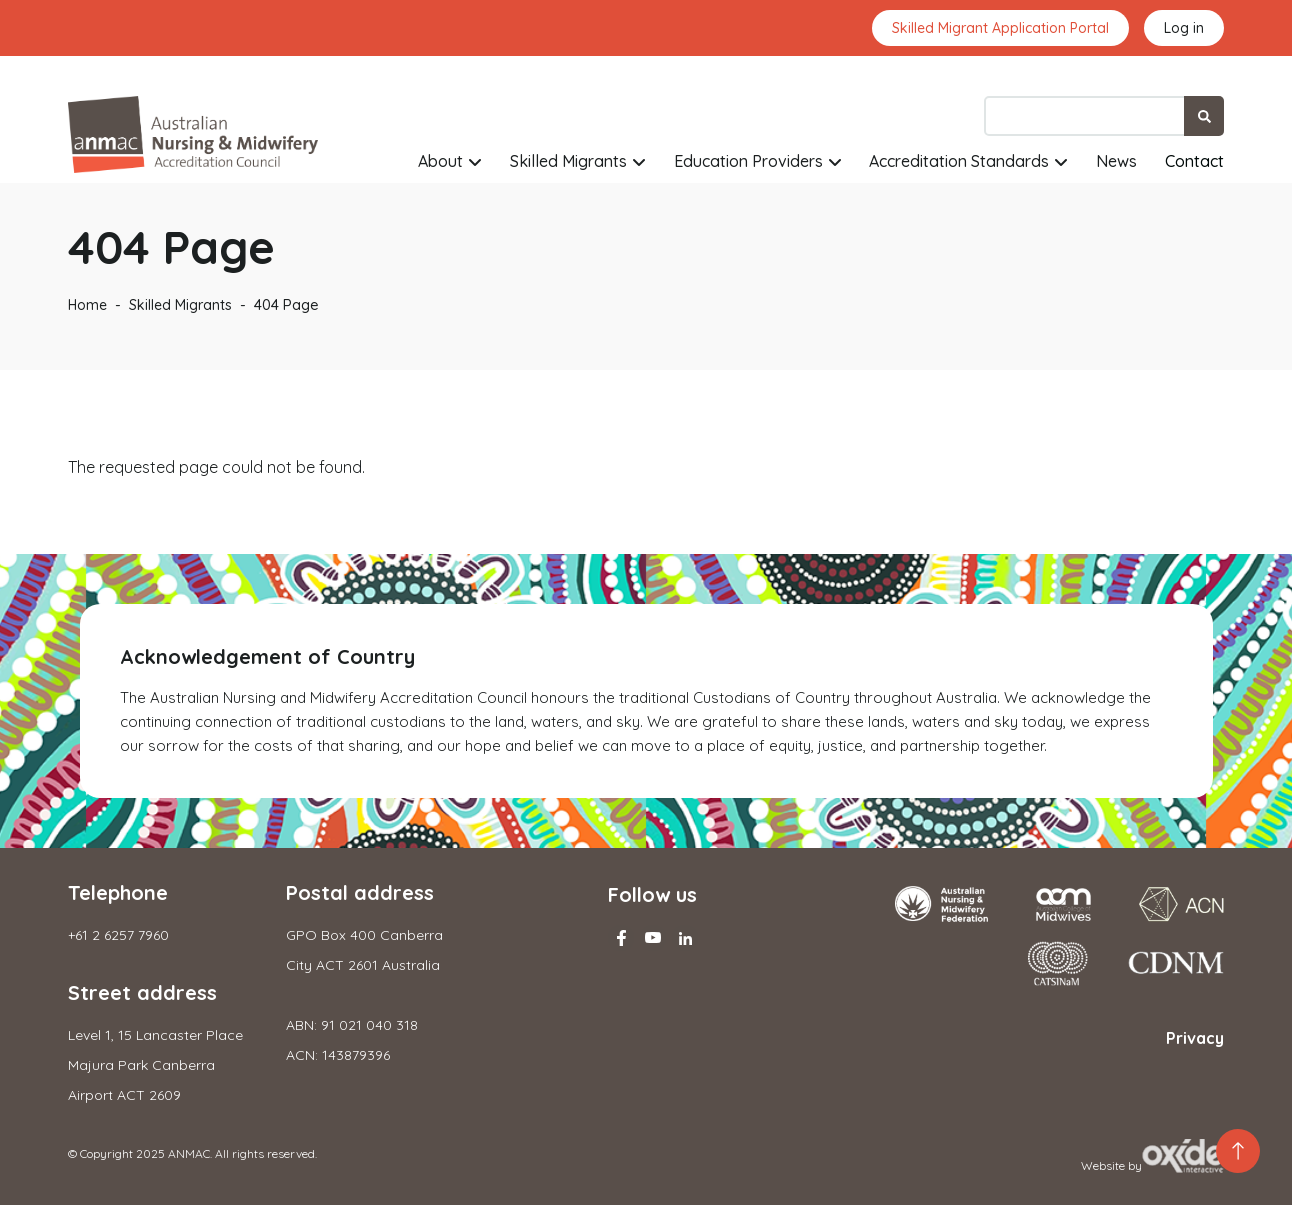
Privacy (1195, 1038)
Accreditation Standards (959, 161)
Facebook (621, 938)
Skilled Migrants (568, 161)
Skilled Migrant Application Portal (1000, 28)
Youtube (653, 938)
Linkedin (685, 938)
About (440, 161)
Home (87, 305)
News (1116, 161)
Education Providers (748, 161)
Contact (1194, 161)
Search (1204, 116)
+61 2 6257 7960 (118, 935)
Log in (1184, 28)
